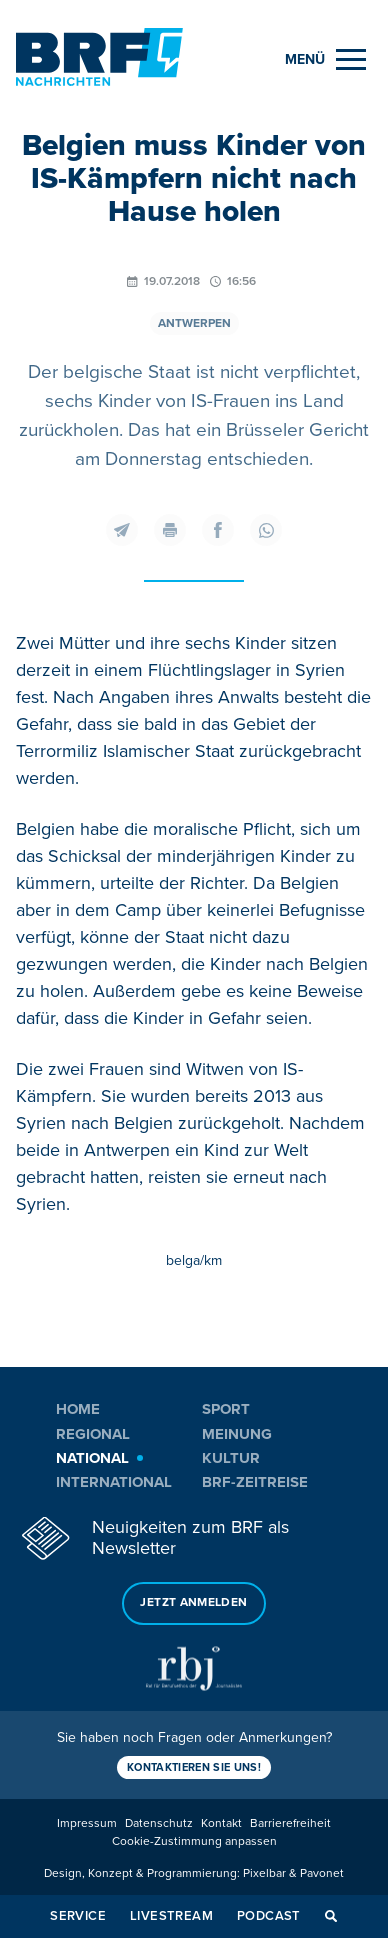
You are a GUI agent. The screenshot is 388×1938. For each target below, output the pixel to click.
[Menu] (325, 59)
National (92, 1458)
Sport (226, 1409)
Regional (93, 1434)
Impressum (87, 1823)
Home (78, 1409)
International (114, 1482)
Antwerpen (194, 323)
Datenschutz (159, 1823)
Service (78, 1916)
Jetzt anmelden (193, 1602)
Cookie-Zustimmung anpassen (194, 1841)
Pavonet (322, 1873)
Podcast (269, 1916)
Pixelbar (264, 1873)
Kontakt (221, 1823)
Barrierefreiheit (290, 1823)
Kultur (231, 1458)
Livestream (171, 1916)
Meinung (237, 1434)
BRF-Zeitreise (255, 1482)
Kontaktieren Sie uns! (194, 1767)
